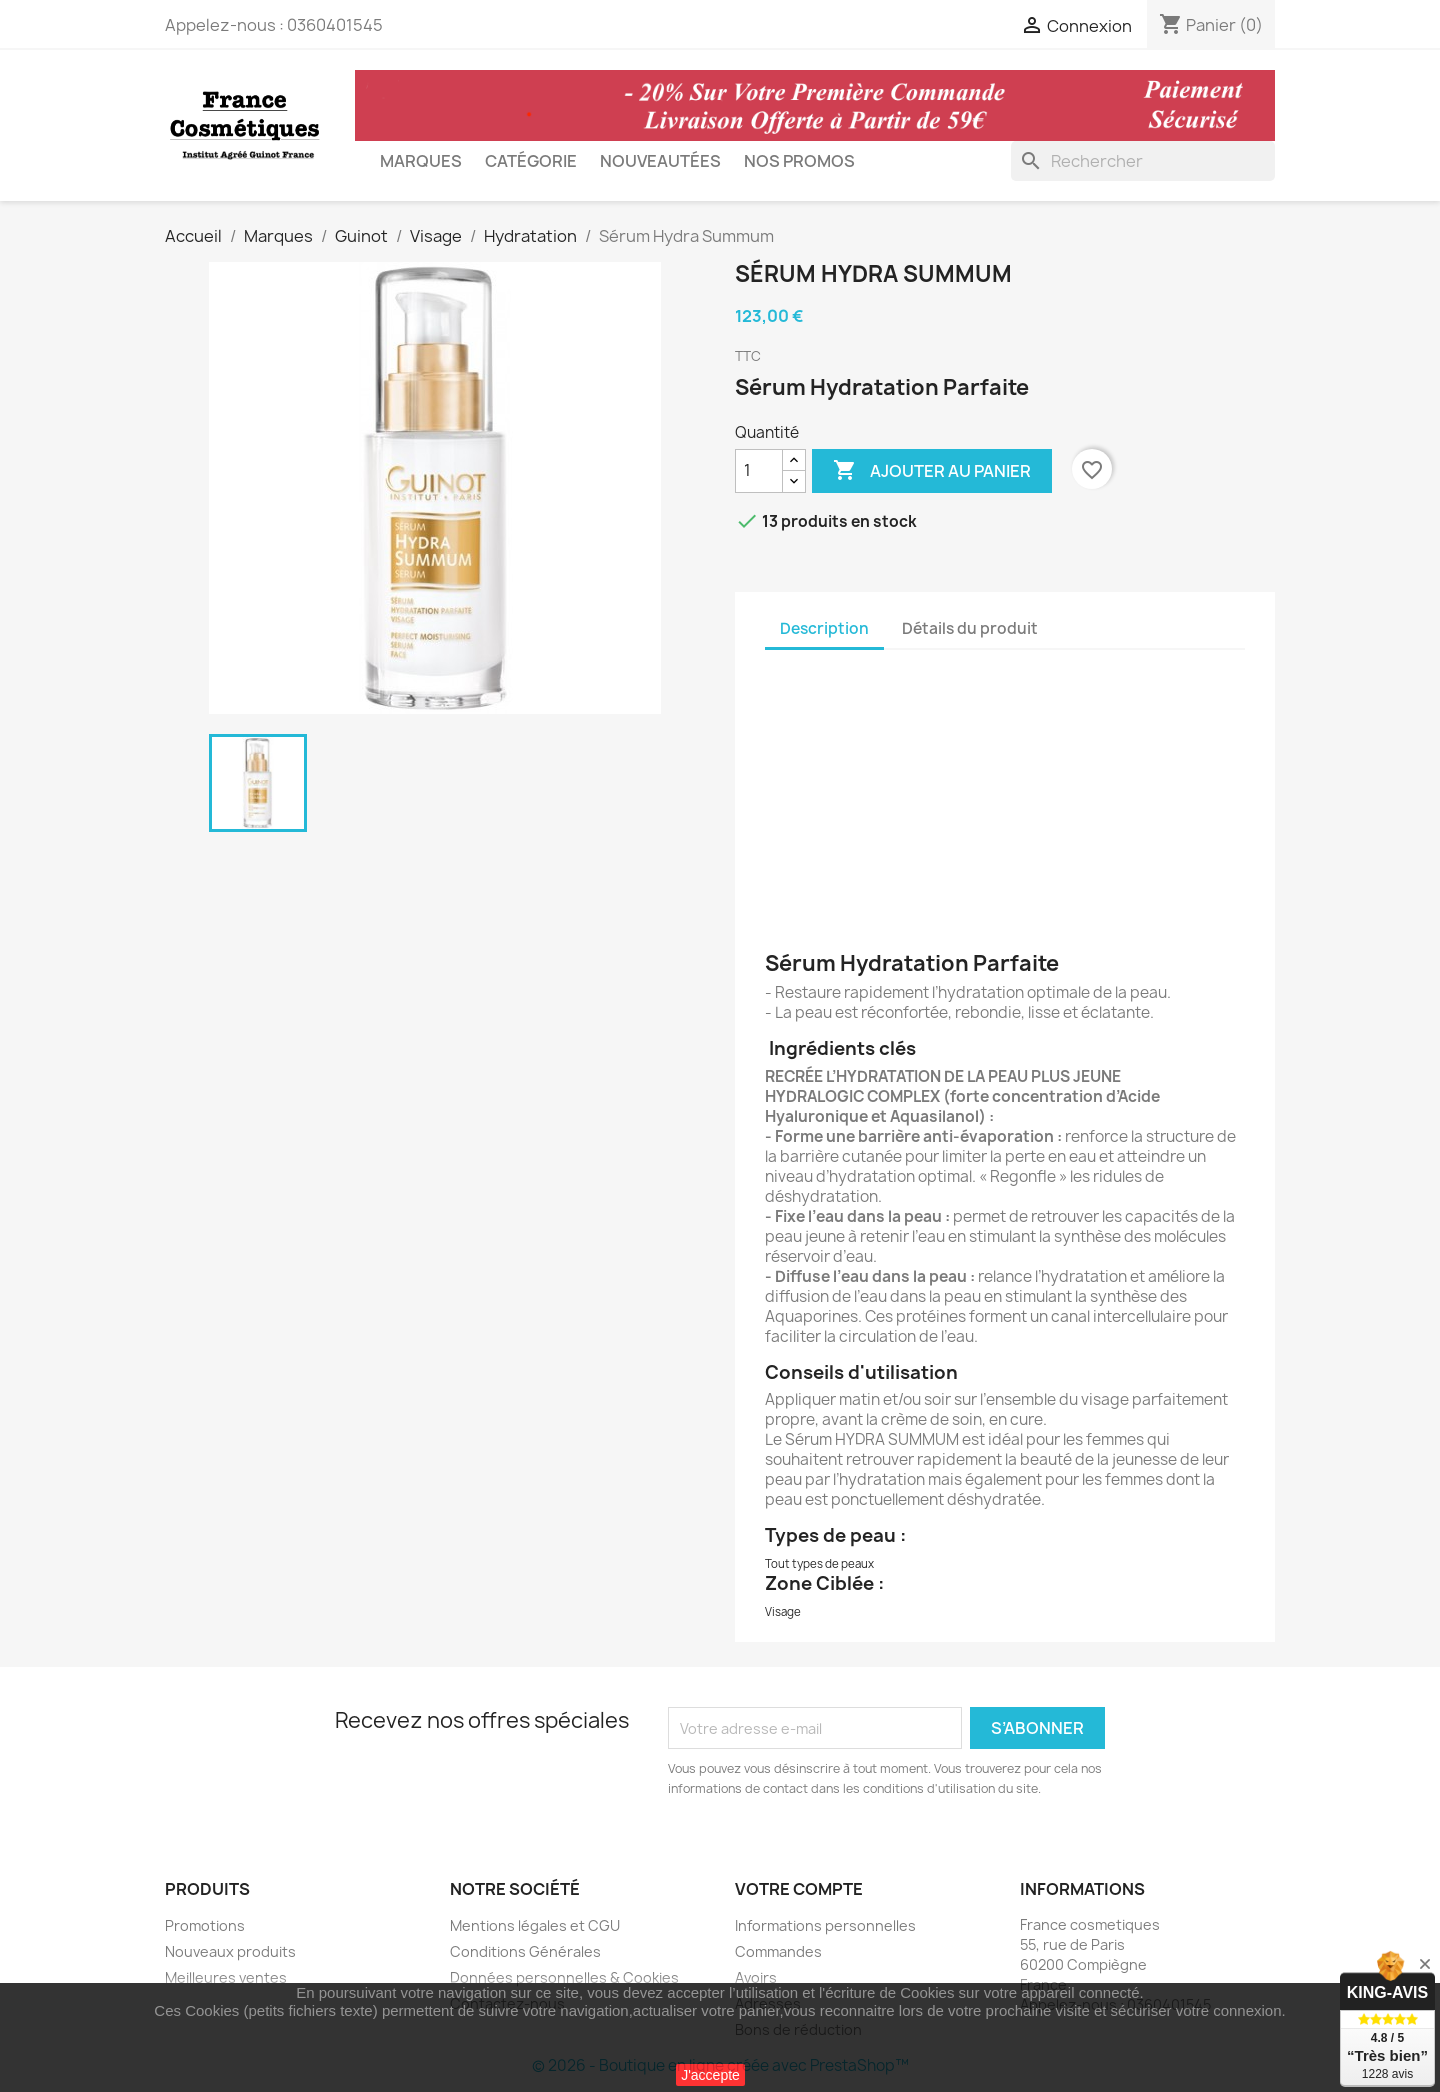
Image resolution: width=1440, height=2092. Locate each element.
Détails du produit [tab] (970, 628)
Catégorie (531, 161)
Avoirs (756, 1977)
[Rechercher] (1143, 161)
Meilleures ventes (226, 1977)
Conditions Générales (525, 1951)
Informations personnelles (825, 1925)
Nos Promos (799, 161)
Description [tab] (824, 628)
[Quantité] (759, 471)
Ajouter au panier (932, 471)
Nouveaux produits (230, 1951)
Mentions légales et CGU (535, 1925)
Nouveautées (660, 161)
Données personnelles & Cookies (564, 1977)
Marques (421, 161)
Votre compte (799, 1889)
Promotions (205, 1925)
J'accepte (710, 2075)
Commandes (778, 1951)
